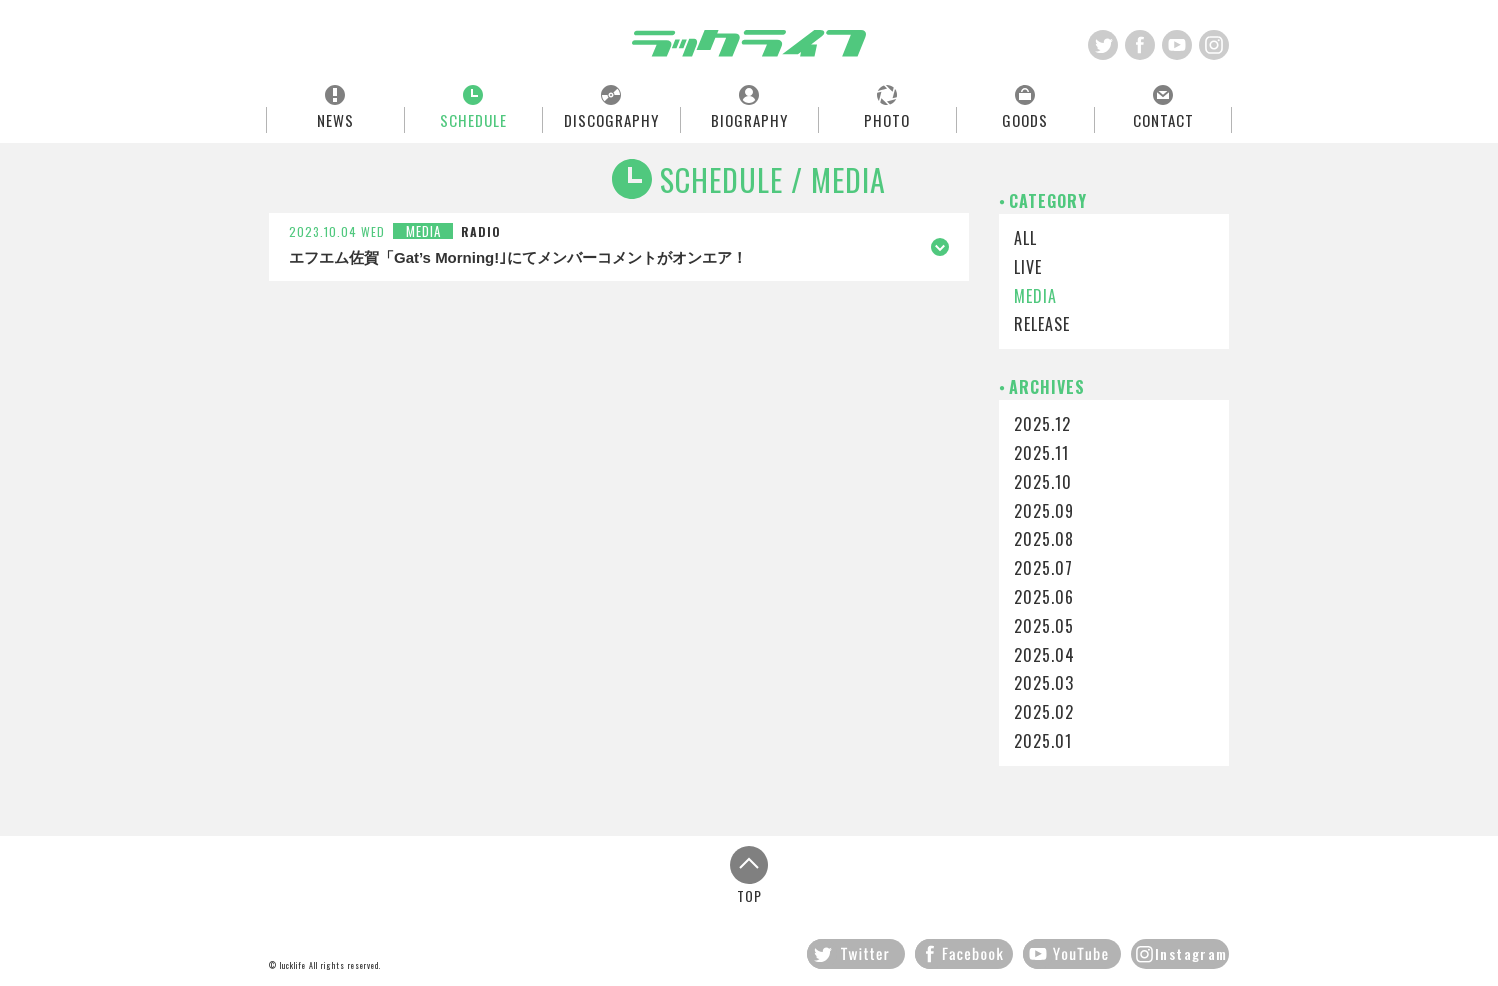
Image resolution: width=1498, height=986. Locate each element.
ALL (1025, 238)
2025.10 (1043, 482)
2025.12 (1042, 424)
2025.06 (1044, 597)
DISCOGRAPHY (611, 119)
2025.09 (1044, 511)
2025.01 (1043, 741)
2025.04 (1044, 655)
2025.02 (1044, 712)
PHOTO (887, 119)
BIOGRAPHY (749, 119)
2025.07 (1043, 568)
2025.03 (1044, 683)
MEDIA (1035, 296)
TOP (749, 874)
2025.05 (1044, 626)
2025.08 (1044, 539)
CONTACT (1163, 119)
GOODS (1025, 119)
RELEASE (1042, 324)
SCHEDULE (473, 119)
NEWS (335, 119)
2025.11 (1041, 453)
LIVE (1028, 267)
